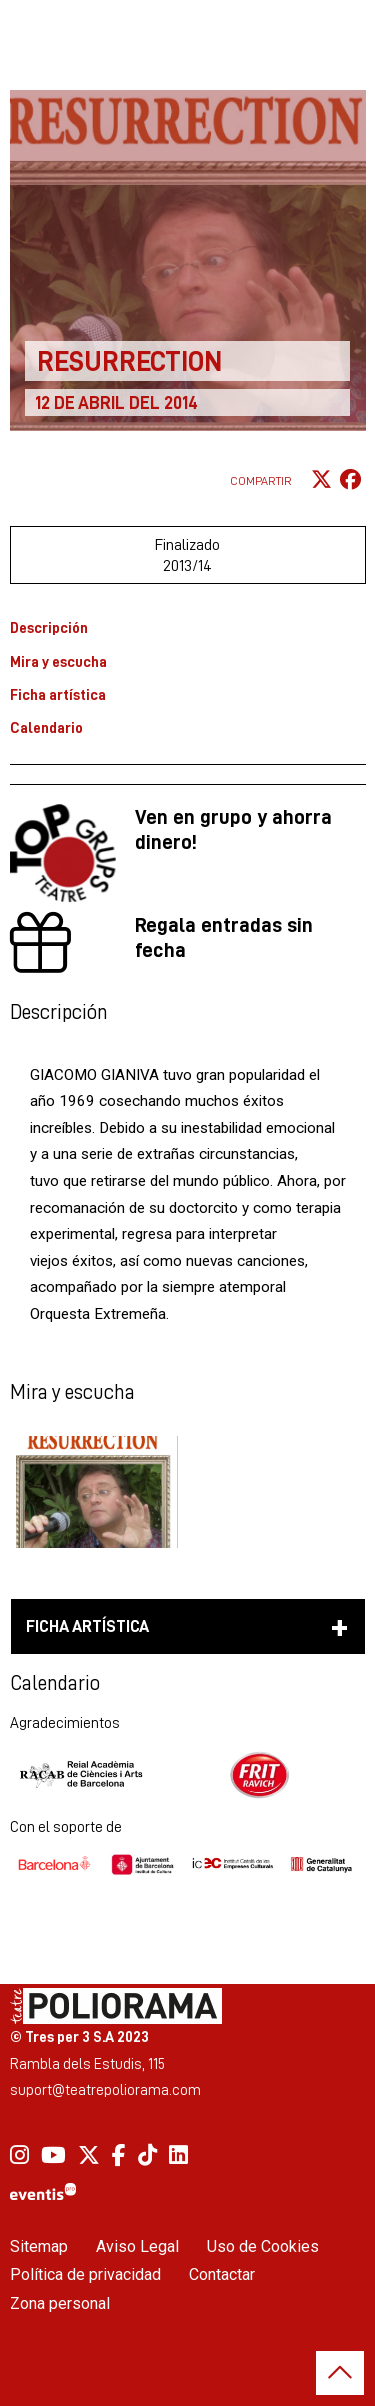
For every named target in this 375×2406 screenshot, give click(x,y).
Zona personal (60, 2303)
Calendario (46, 727)
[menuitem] (19, 2155)
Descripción (49, 627)
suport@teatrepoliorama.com (105, 2089)
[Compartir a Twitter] (321, 480)
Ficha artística (58, 694)
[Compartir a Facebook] (350, 480)
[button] (94, 1492)
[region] (188, 1775)
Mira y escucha (58, 661)
